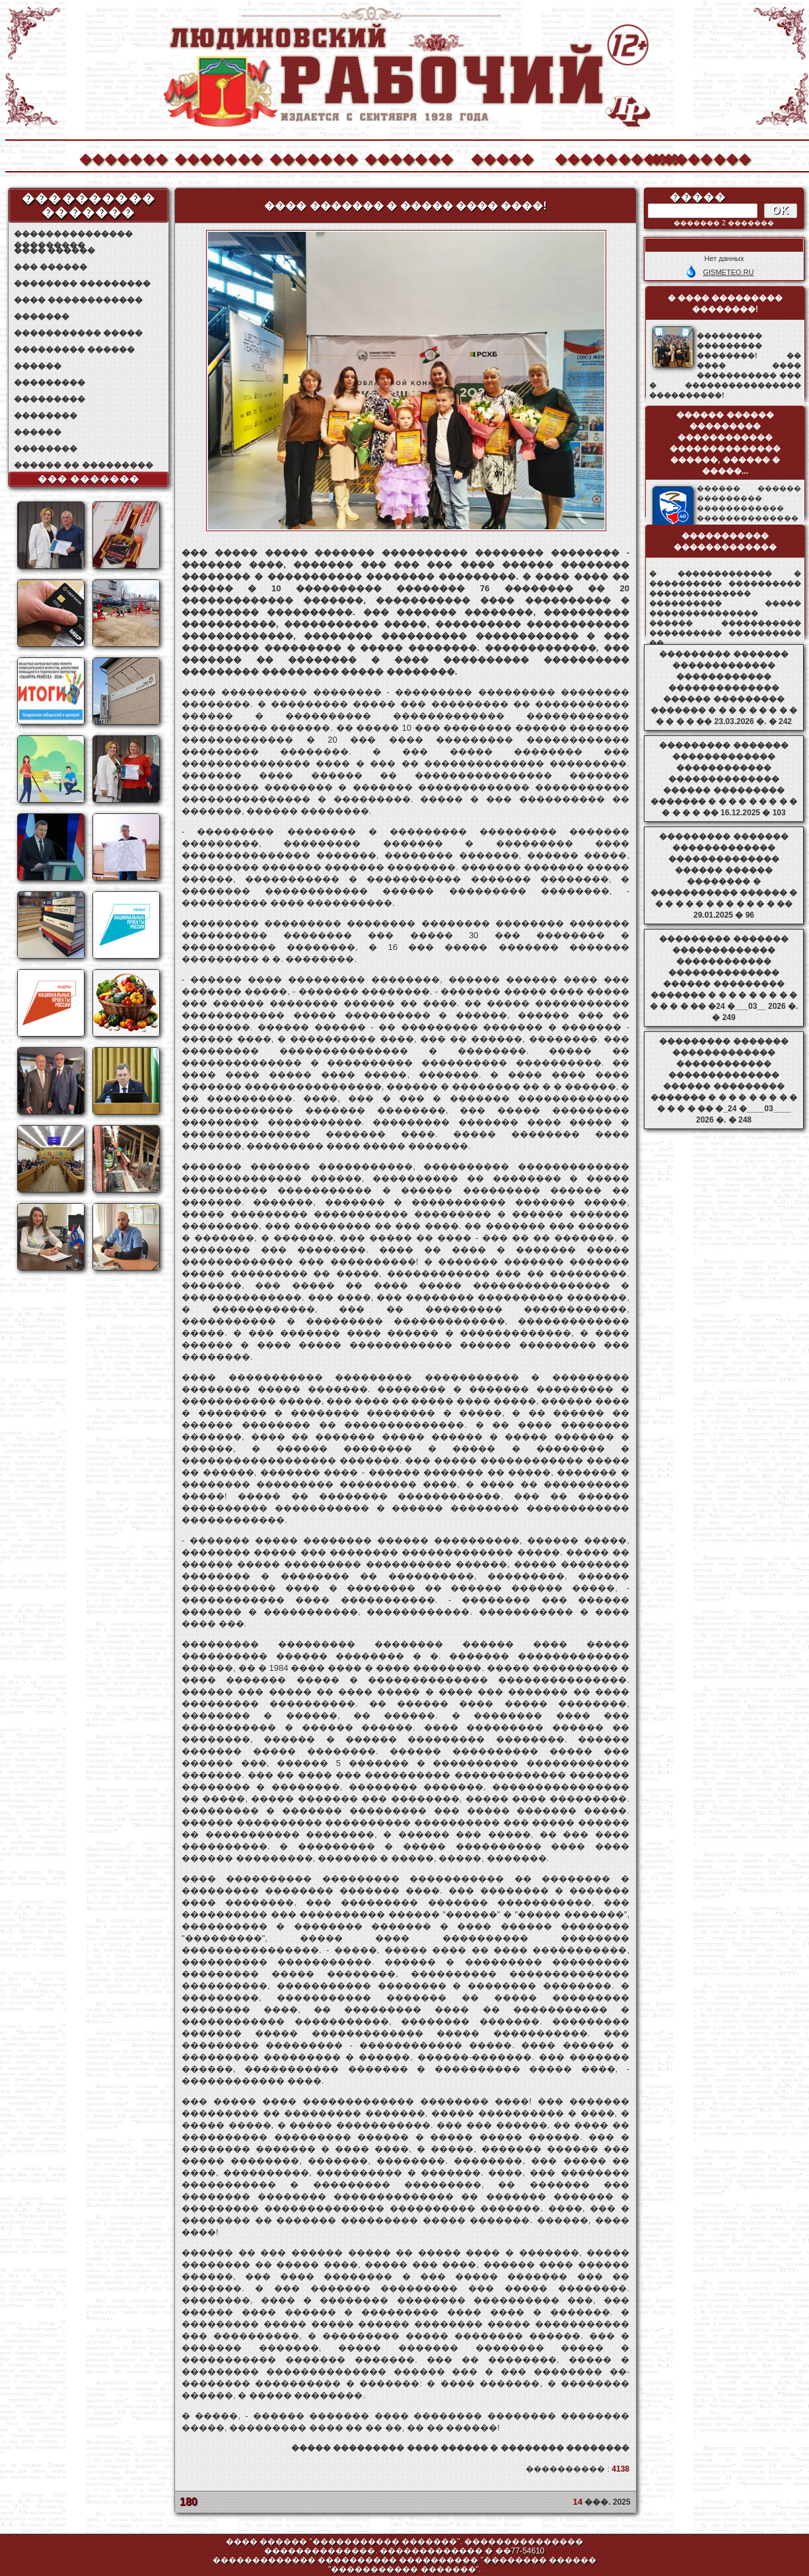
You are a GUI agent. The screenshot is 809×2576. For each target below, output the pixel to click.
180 (188, 2501)
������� (122, 158)
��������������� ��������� (73, 234)
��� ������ (50, 267)
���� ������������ (78, 300)
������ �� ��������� (83, 465)
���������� (598, 158)
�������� (693, 158)
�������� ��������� (82, 283)
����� (502, 158)
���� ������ (54, 250)
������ (37, 366)
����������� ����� (78, 333)
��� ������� (89, 479)
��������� (49, 382)
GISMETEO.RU (728, 272)
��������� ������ (74, 349)
